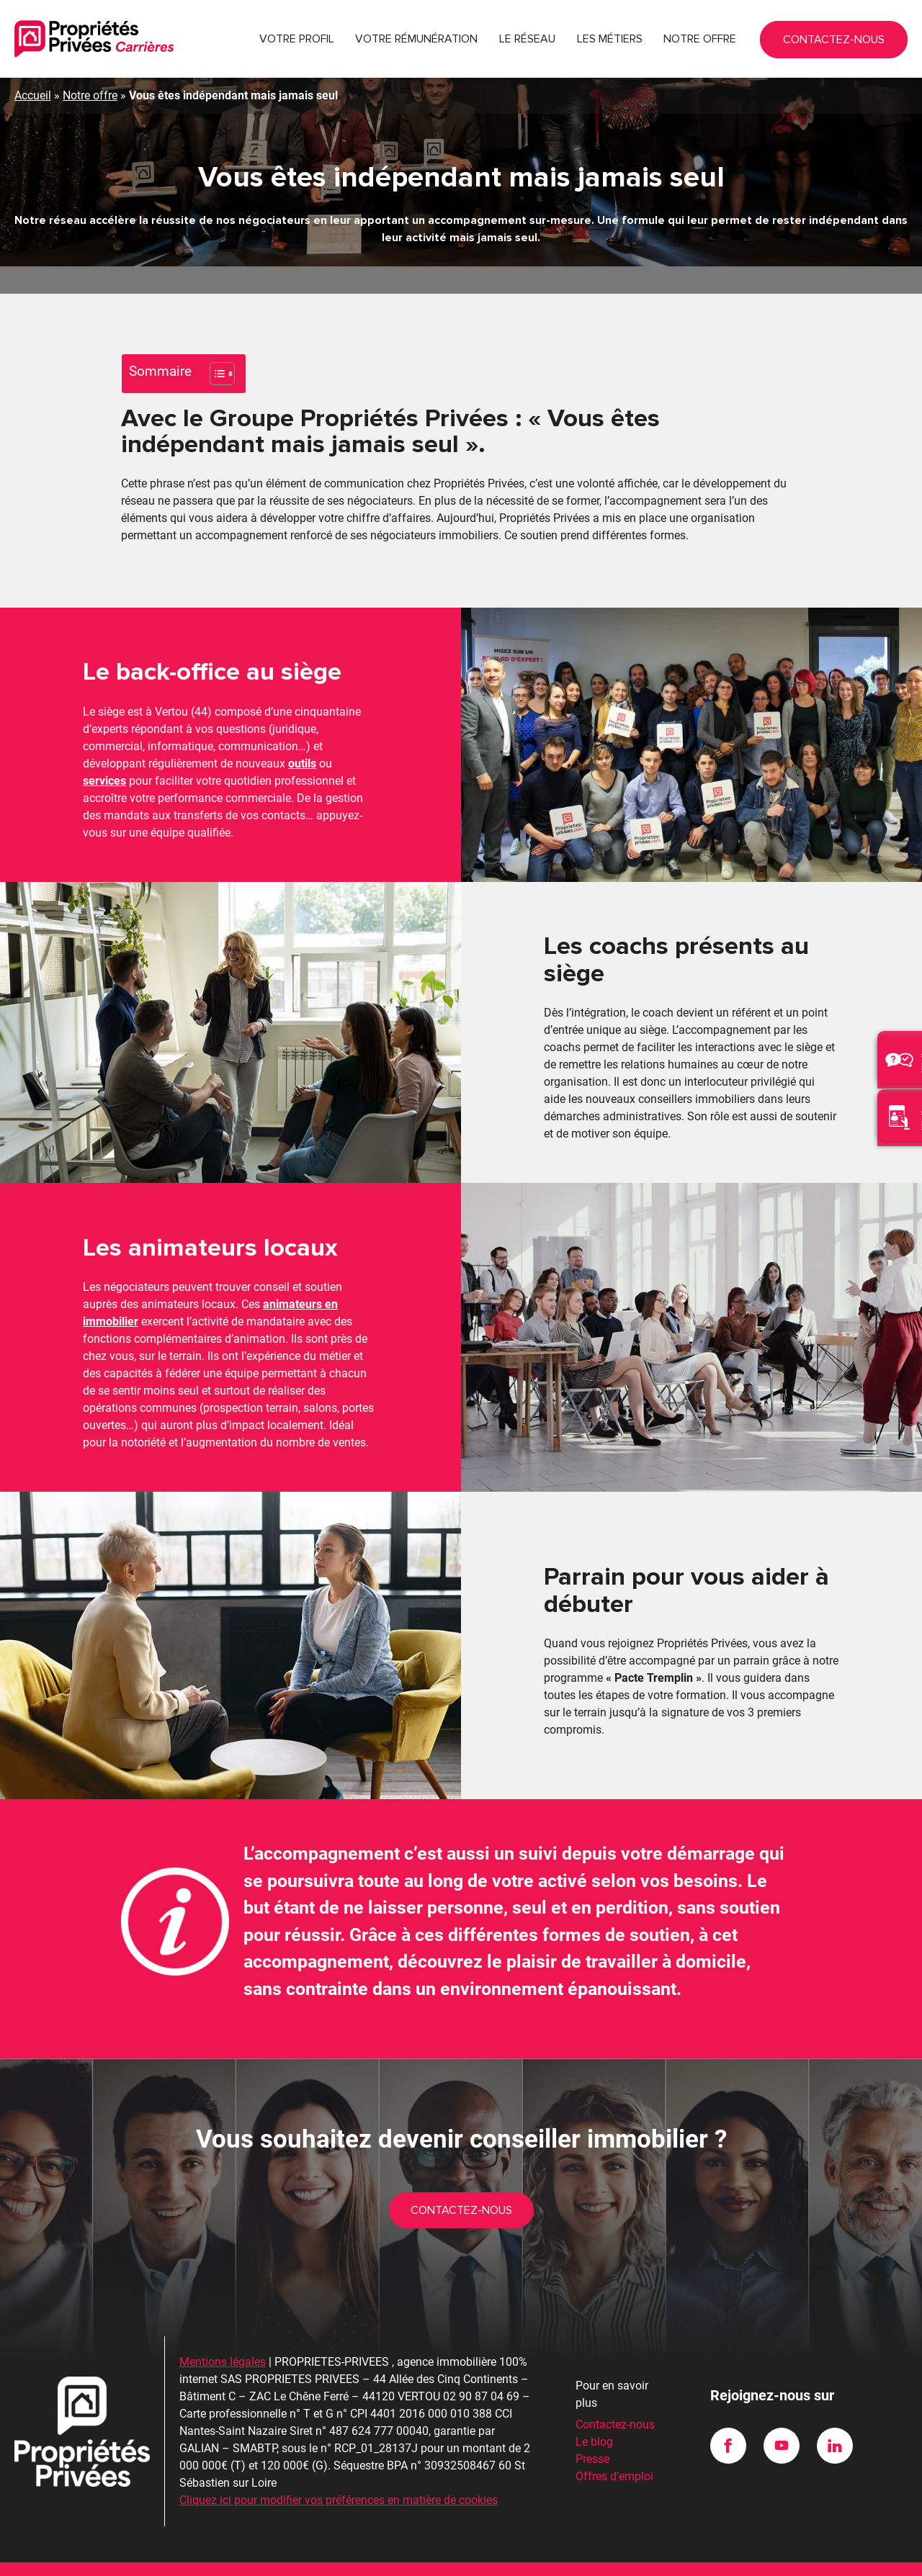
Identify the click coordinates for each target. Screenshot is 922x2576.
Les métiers (610, 39)
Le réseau (527, 39)
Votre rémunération (416, 39)
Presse (592, 2432)
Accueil (32, 95)
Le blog (594, 2415)
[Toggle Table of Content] (215, 373)
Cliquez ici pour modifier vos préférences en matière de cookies (338, 2473)
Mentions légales (222, 2335)
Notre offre (699, 39)
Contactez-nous (878, 44)
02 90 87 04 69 (818, 39)
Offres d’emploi (614, 2449)
